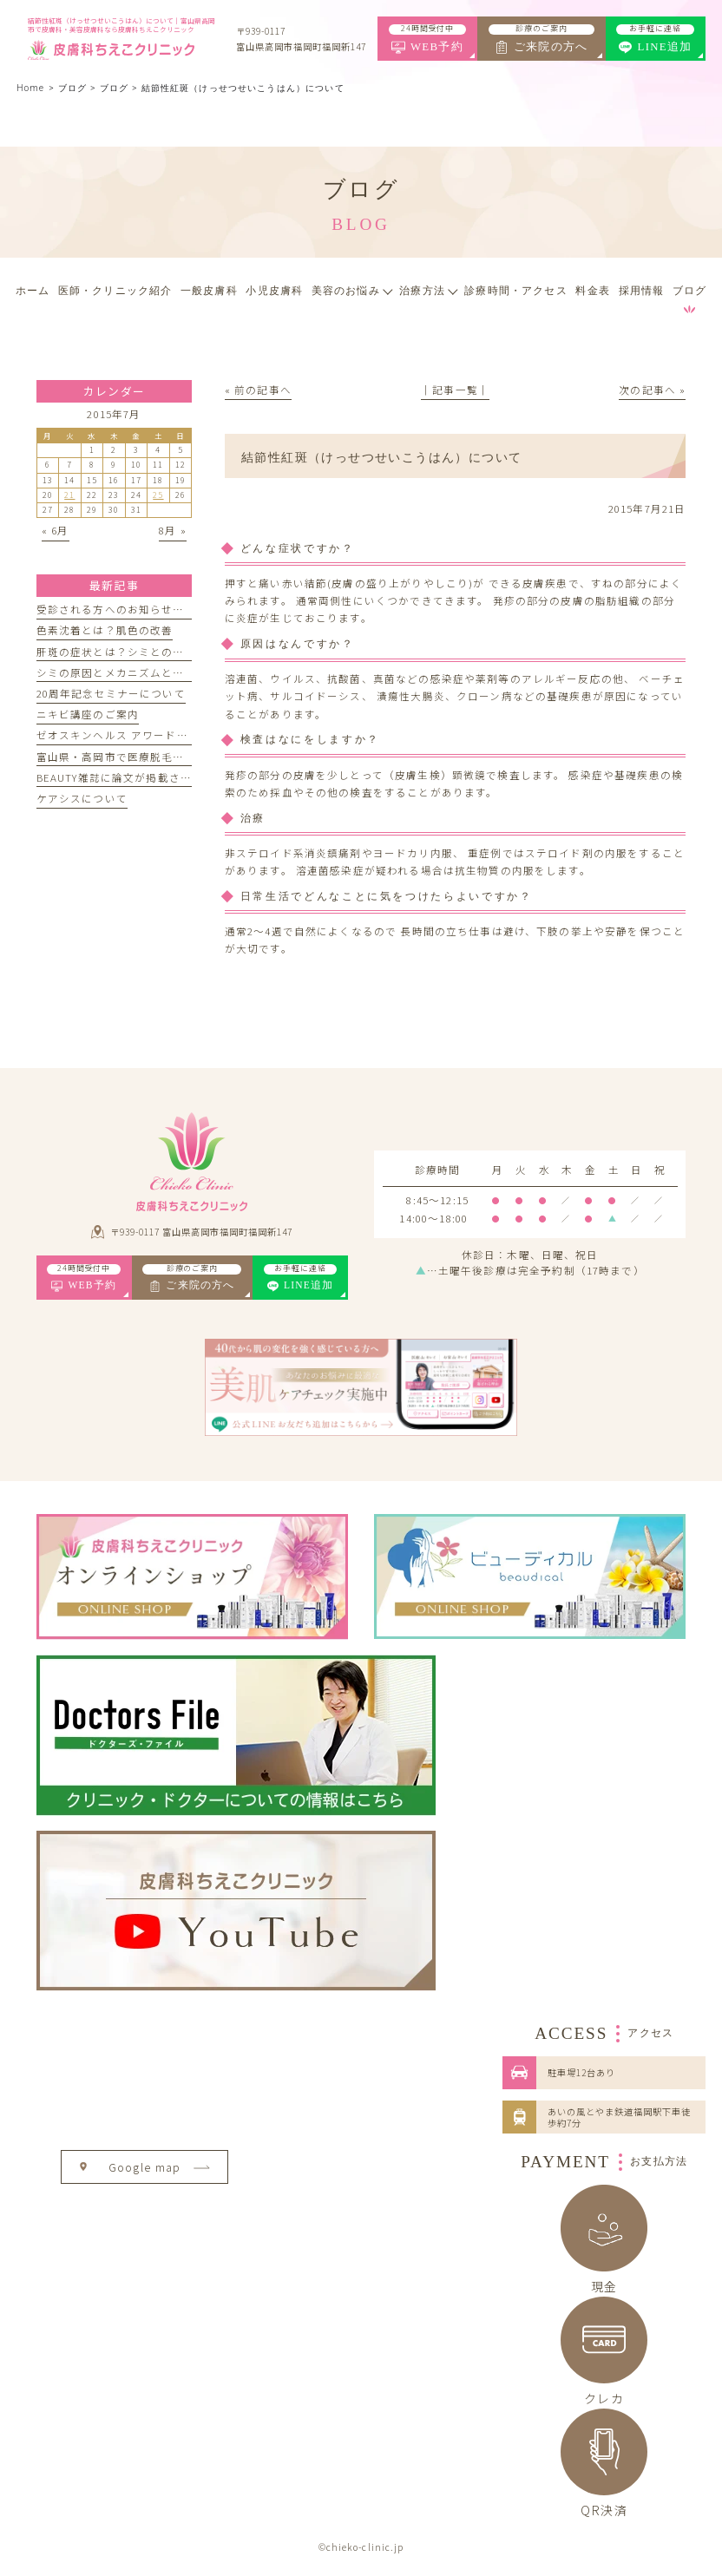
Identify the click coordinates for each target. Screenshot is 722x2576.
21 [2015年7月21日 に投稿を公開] (69, 495)
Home (30, 88)
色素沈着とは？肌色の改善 (105, 630)
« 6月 (55, 530)
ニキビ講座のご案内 (87, 714)
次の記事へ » (652, 390)
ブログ (114, 88)
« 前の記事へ (258, 390)
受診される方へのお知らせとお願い (127, 609)
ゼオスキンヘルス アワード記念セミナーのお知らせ (169, 735)
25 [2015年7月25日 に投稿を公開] (158, 495)
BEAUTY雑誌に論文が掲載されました (131, 777)
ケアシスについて (82, 798)
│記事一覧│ (455, 390)
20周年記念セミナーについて (111, 693)
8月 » (173, 530)
